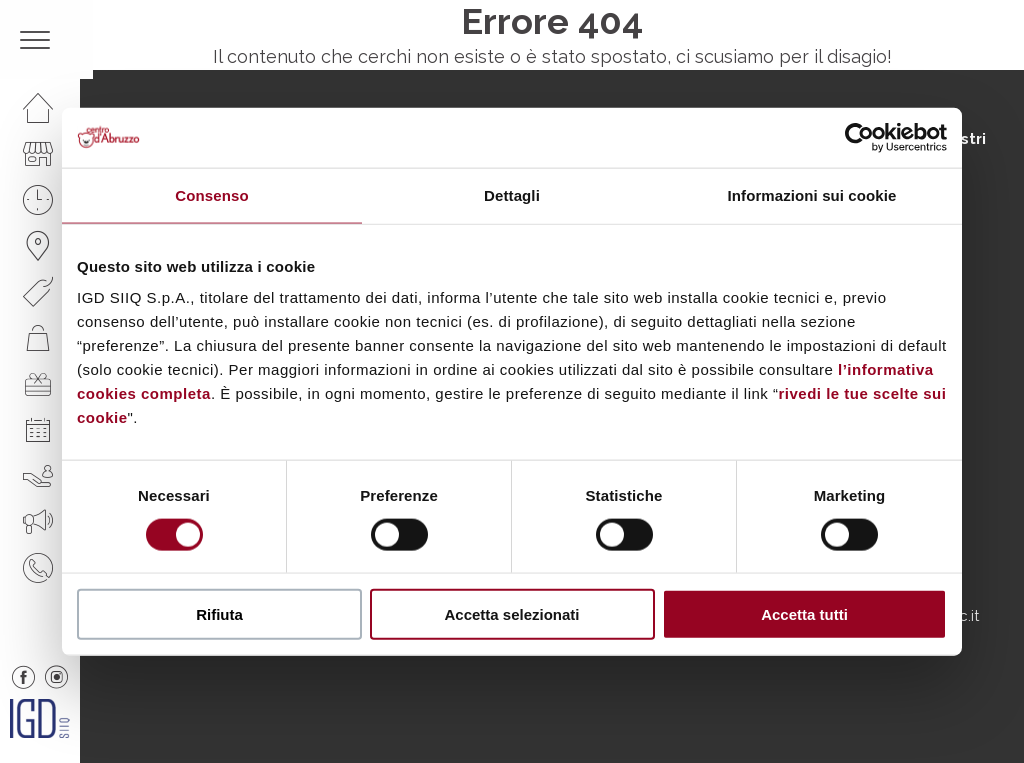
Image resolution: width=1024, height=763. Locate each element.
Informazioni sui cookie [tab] (812, 194)
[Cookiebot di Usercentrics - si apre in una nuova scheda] (859, 137)
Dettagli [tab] (512, 194)
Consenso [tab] (211, 194)
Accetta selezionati (511, 614)
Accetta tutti (804, 614)
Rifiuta (219, 614)
